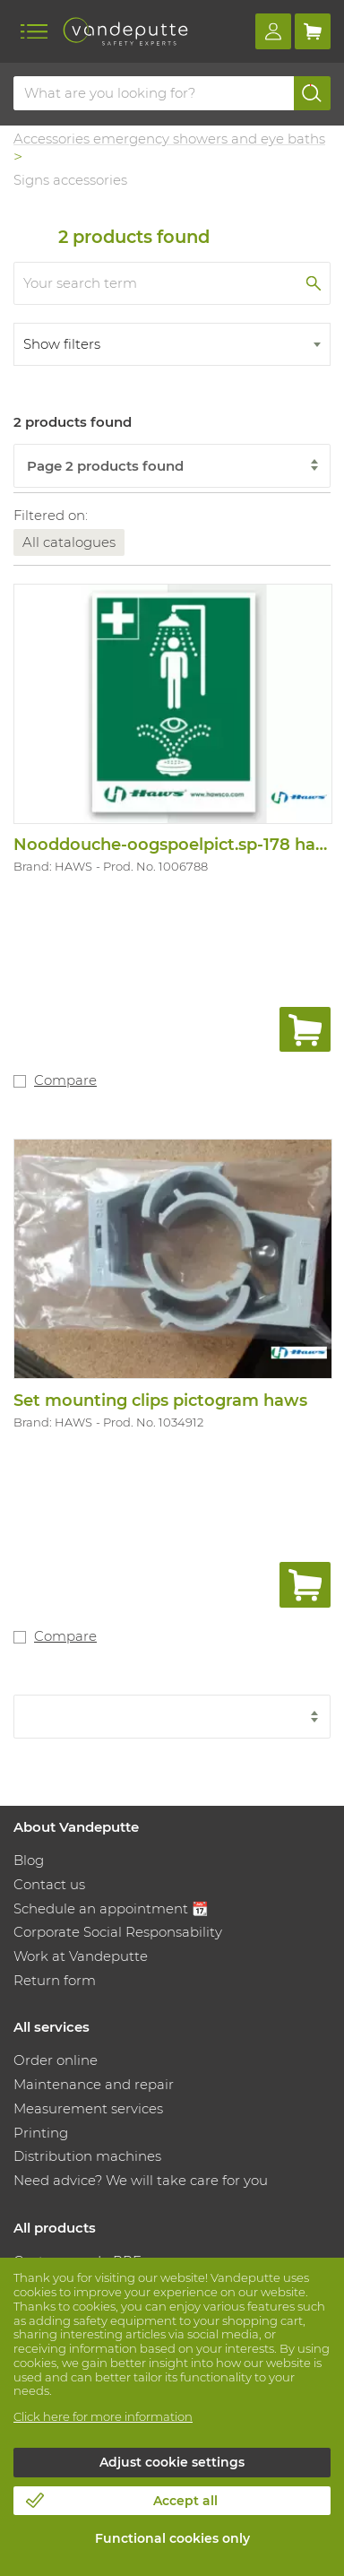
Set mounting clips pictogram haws (160, 1400)
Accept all (185, 2501)
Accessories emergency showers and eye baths (169, 138)
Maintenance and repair (93, 2084)
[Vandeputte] (125, 31)
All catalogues (69, 542)
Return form (54, 1980)
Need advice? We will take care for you (140, 2180)
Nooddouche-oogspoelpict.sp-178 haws (176, 844)
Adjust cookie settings (172, 2462)
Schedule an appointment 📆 (111, 1908)
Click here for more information (103, 2416)
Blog (28, 1860)
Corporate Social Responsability (117, 1931)
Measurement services (88, 2108)
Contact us (49, 1884)
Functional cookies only (172, 2538)
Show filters (61, 343)
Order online (55, 2060)
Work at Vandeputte (80, 1956)
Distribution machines (87, 2155)
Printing (40, 2132)
